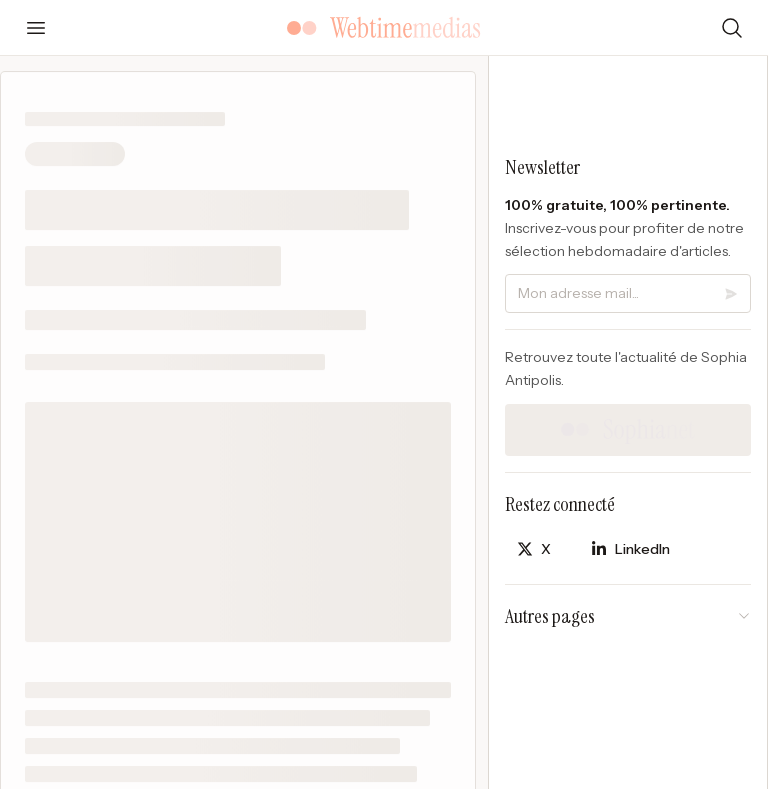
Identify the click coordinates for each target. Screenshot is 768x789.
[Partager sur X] (534, 549)
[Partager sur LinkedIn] (630, 549)
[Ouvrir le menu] (36, 28)
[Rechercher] (732, 28)
